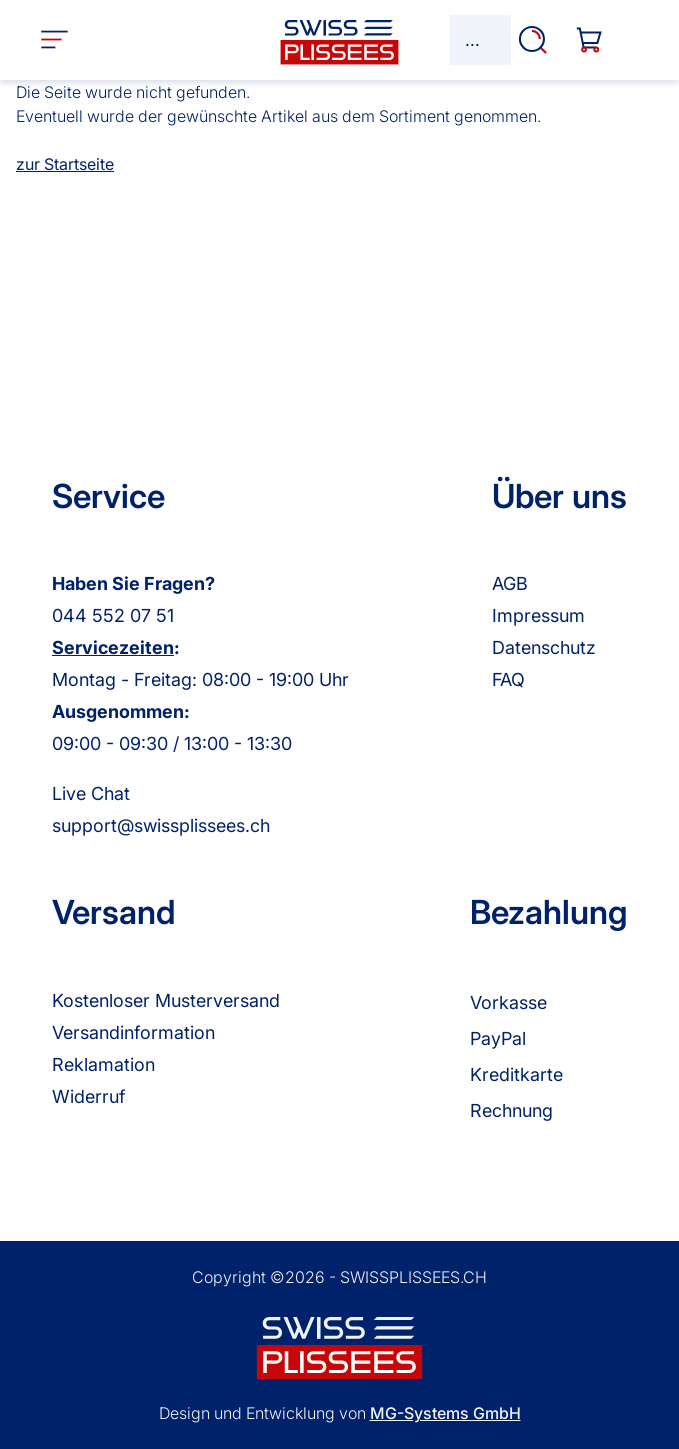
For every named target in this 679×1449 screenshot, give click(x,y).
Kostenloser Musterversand (166, 1000)
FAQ (508, 679)
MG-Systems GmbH (445, 1413)
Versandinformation (133, 1032)
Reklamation (103, 1064)
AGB (510, 583)
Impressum (538, 615)
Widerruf (88, 1096)
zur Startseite (65, 164)
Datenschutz (544, 647)
